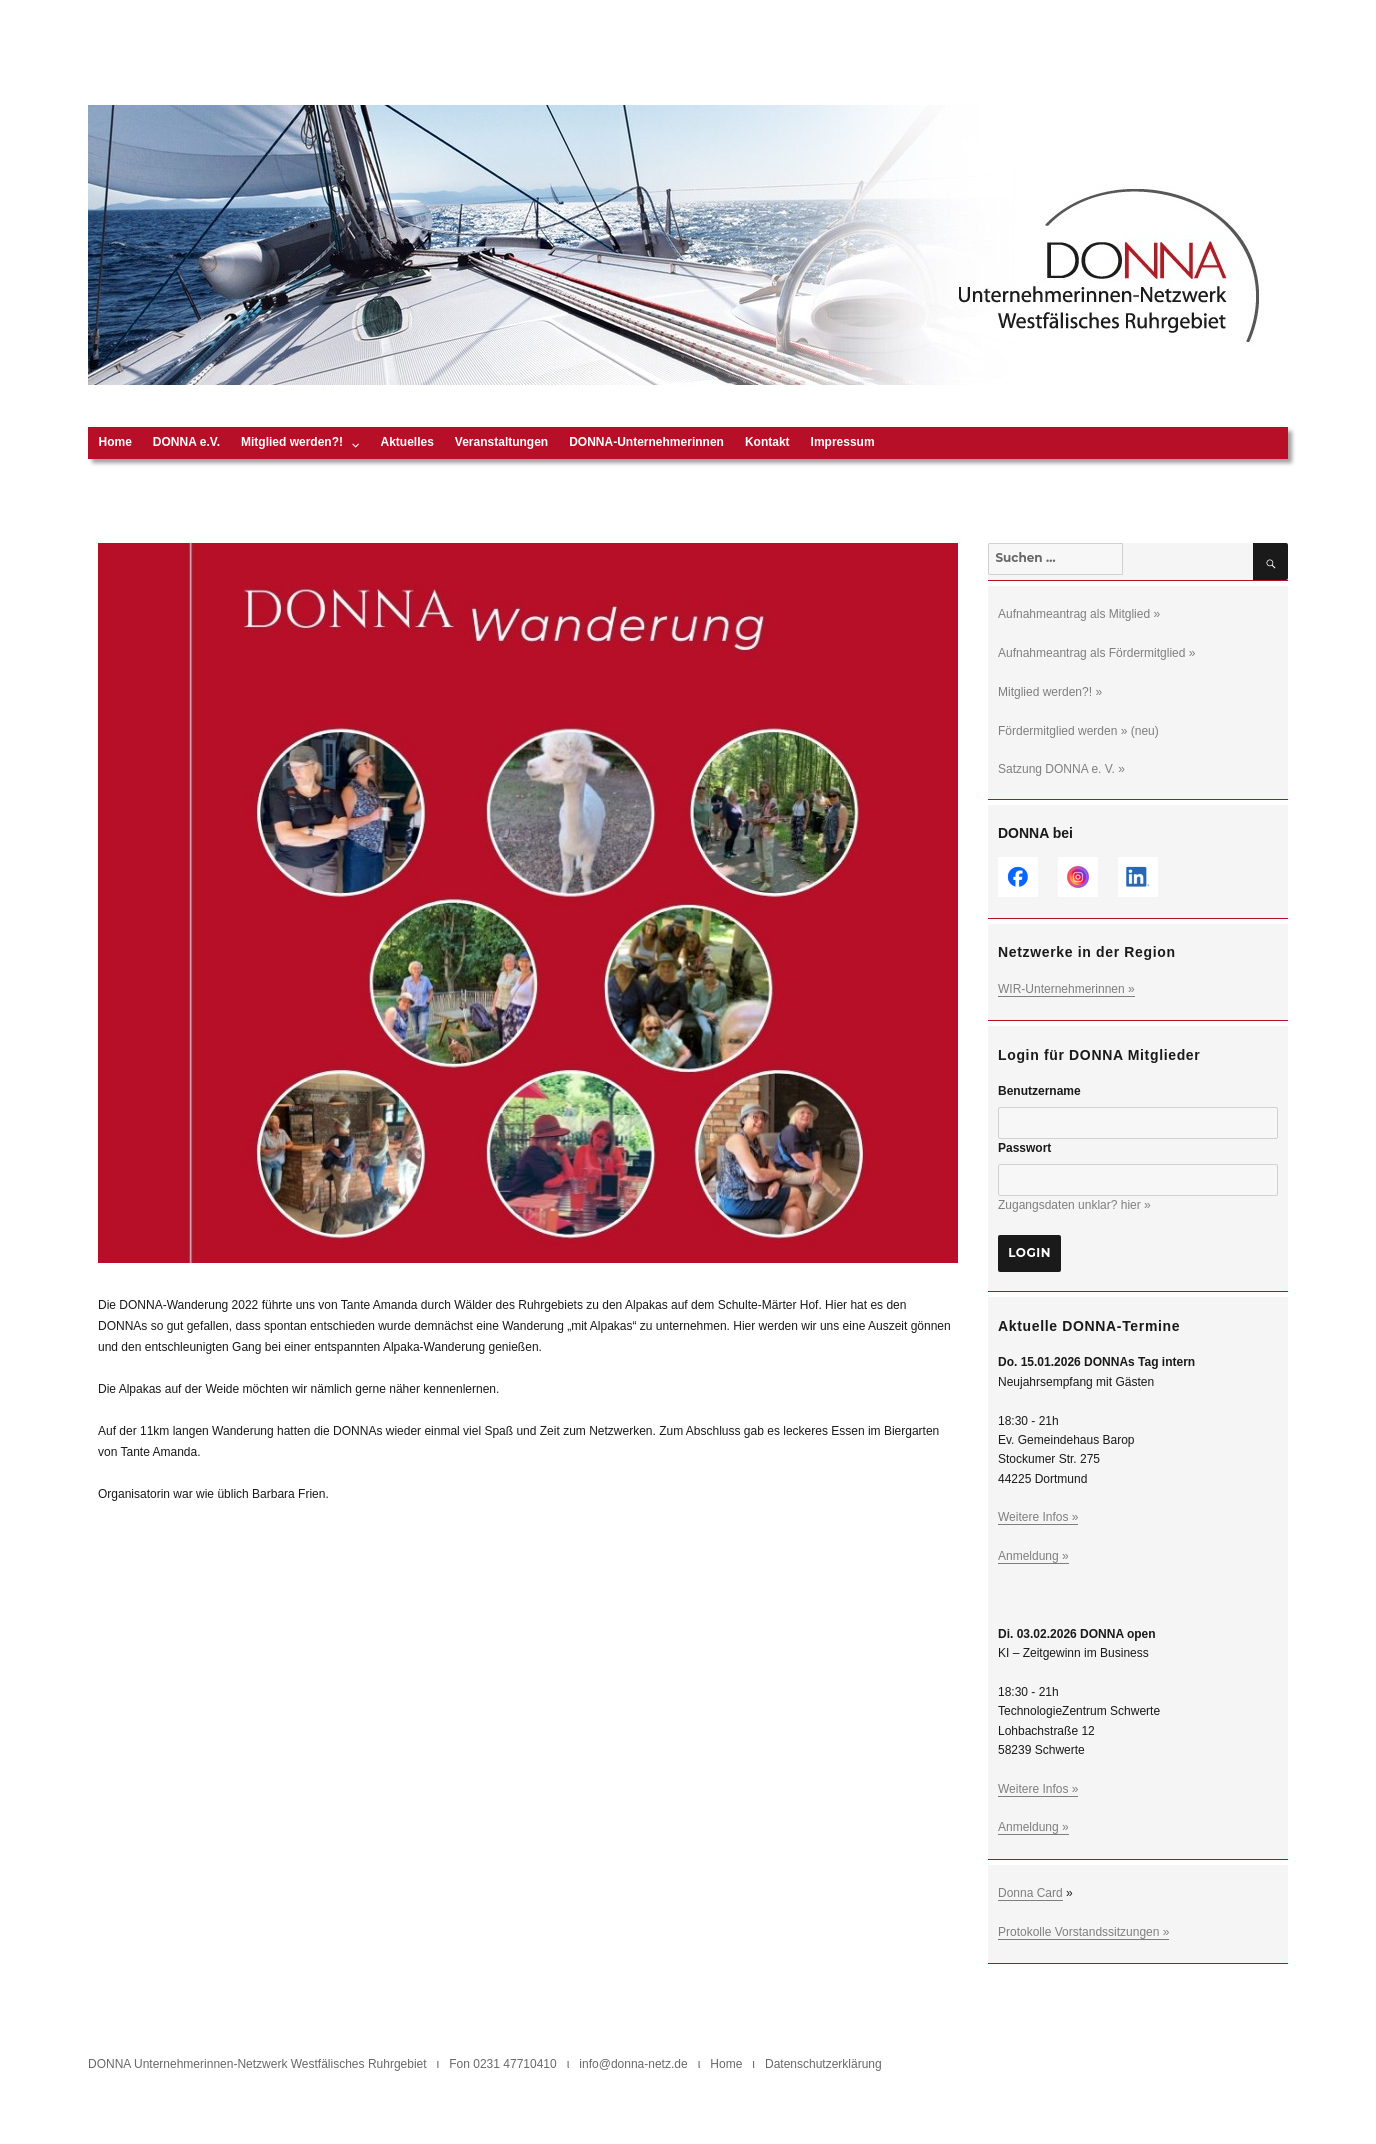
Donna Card (1030, 1893)
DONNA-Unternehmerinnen (646, 442)
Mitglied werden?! (292, 442)
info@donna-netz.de (633, 2064)
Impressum (843, 442)
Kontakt (767, 442)
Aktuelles (406, 442)
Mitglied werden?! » (1050, 692)
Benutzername (1039, 1091)
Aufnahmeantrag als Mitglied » (1079, 614)
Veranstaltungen (501, 442)
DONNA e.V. (186, 442)
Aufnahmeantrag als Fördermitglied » (1096, 653)
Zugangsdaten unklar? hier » (1074, 1205)
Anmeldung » (1033, 1556)
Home (115, 442)
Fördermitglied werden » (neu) (1078, 731)
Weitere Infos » (1038, 1517)
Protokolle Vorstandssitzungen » (1083, 1932)
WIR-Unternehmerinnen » (1066, 989)
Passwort (1024, 1148)
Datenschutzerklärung (823, 2064)
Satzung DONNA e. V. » (1061, 769)
